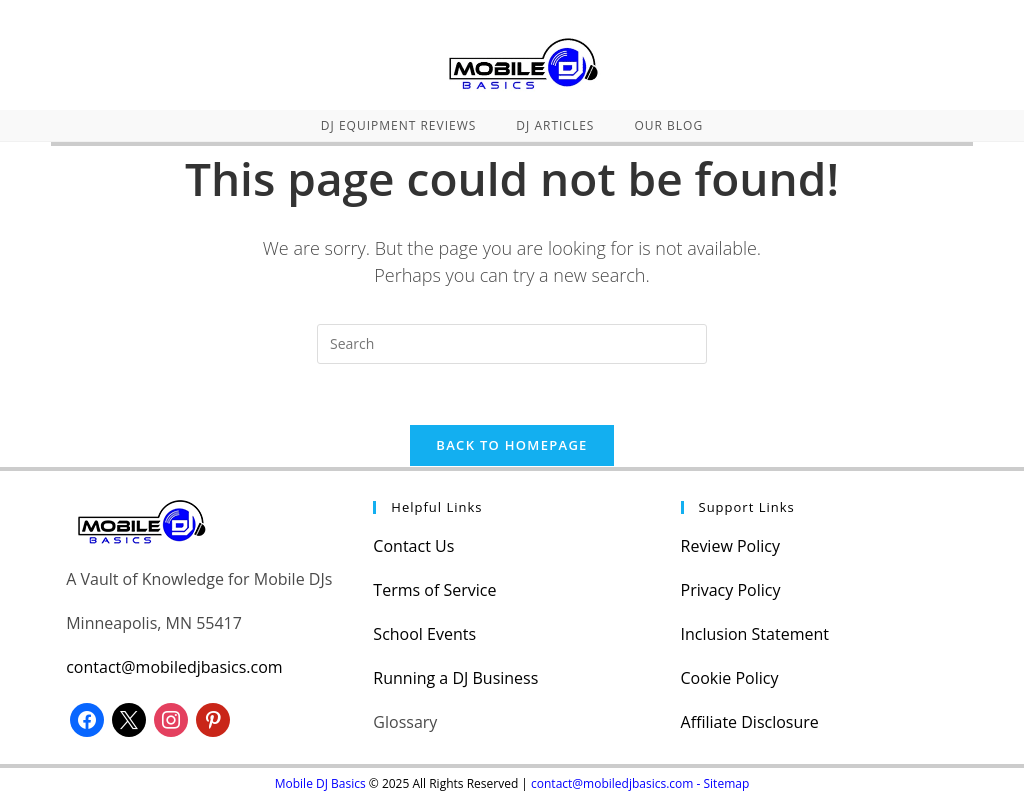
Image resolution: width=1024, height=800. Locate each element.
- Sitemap (723, 783)
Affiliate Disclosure (750, 722)
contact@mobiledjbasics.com (174, 667)
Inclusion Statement (755, 634)
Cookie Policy (730, 678)
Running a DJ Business (455, 678)
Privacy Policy (731, 590)
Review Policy (730, 546)
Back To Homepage (511, 445)
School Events (424, 634)
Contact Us (413, 546)
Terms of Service (434, 590)
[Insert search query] (512, 344)
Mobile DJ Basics (320, 783)
